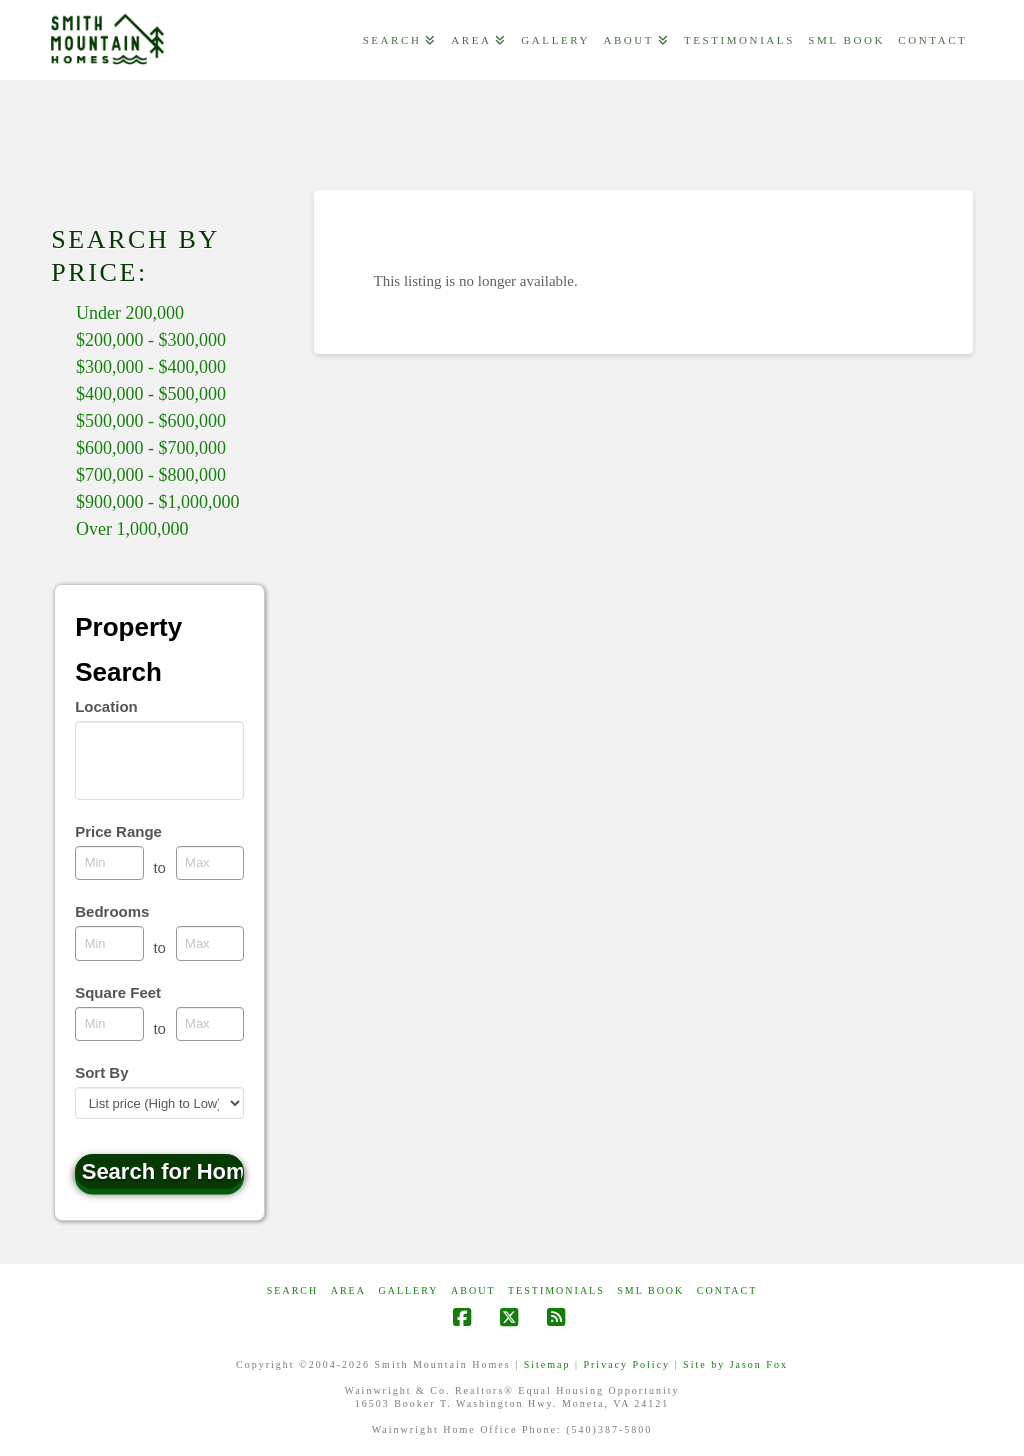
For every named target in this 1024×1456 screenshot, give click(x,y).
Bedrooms (112, 911)
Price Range (118, 831)
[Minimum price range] (109, 863)
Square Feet (118, 992)
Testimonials (556, 1290)
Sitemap (547, 1364)
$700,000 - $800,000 (151, 475)
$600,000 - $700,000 (151, 448)
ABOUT (473, 1290)
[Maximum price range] (210, 863)
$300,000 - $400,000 (151, 367)
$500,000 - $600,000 (151, 421)
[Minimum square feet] (109, 1024)
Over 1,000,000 (132, 529)
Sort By (101, 1072)
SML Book (650, 1290)
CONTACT (727, 1290)
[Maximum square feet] (210, 1024)
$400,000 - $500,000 (151, 394)
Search (292, 1290)
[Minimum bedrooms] (109, 943)
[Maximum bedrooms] (210, 943)
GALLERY (408, 1290)
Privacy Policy (626, 1364)
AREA (348, 1290)
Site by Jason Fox (735, 1364)
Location (106, 706)
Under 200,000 (130, 313)
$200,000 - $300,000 (151, 340)
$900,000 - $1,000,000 (158, 502)
